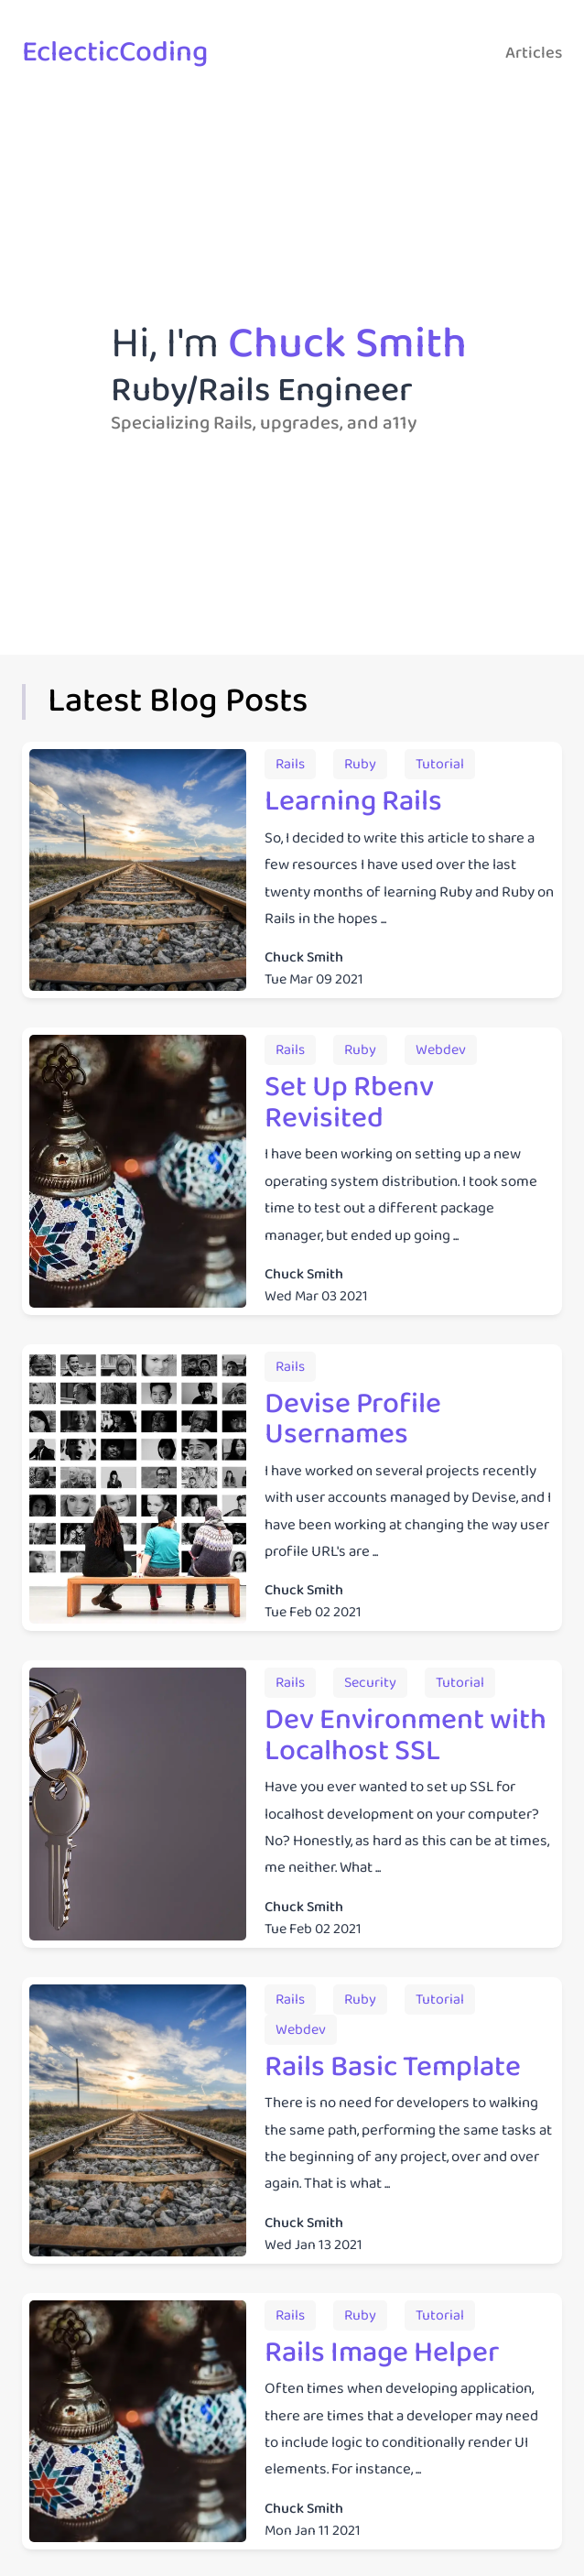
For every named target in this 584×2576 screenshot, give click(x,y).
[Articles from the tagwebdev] (441, 1050)
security (370, 1682)
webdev (441, 1049)
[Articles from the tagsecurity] (370, 1683)
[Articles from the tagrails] (290, 764)
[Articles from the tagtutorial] (440, 764)
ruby (360, 764)
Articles (533, 53)
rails (290, 764)
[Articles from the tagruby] (360, 764)
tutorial (440, 764)
